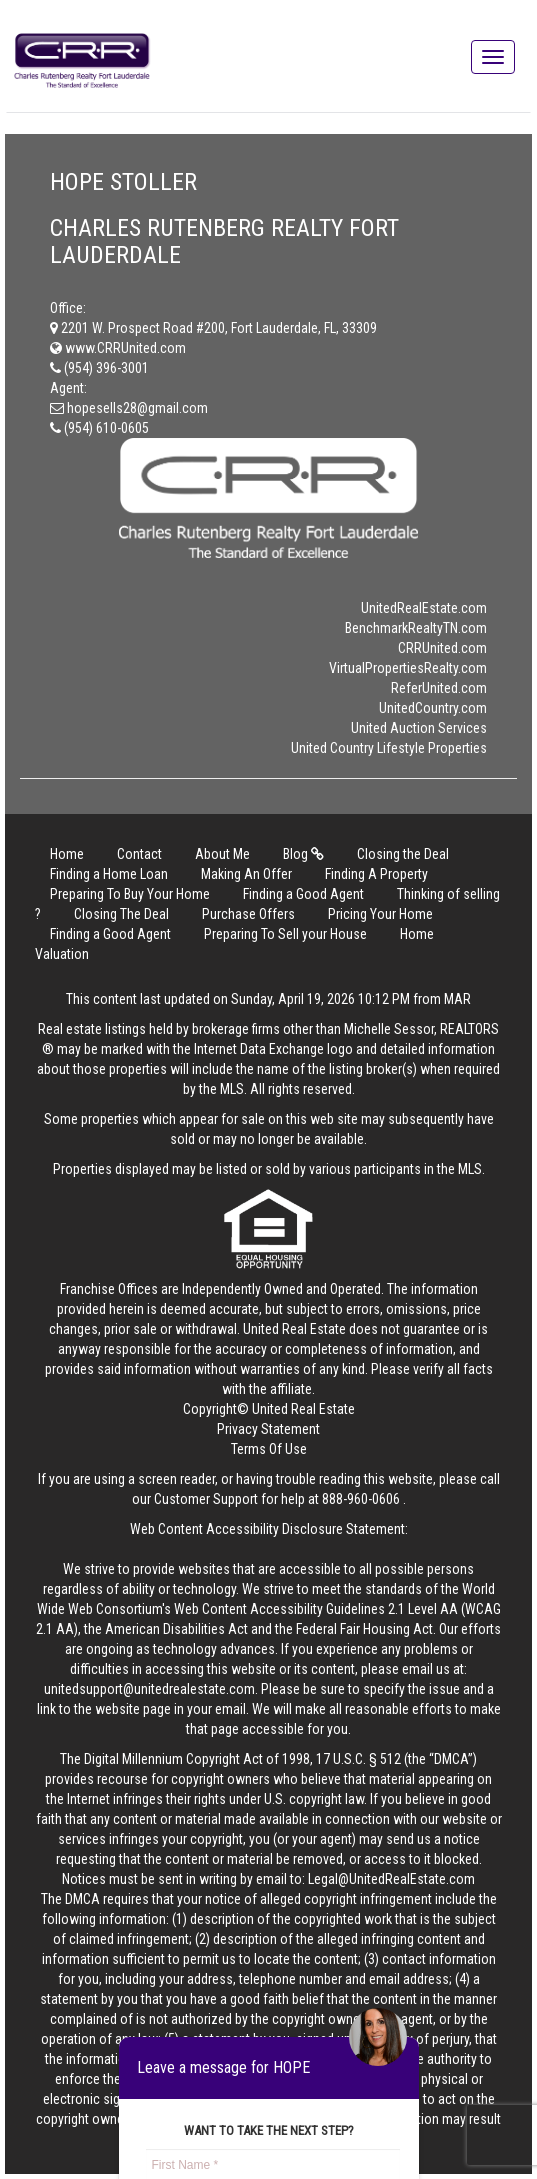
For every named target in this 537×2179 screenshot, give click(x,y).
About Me (222, 854)
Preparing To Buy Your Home (130, 894)
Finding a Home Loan (109, 874)
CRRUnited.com (442, 648)
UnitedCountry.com (433, 708)
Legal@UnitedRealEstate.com (391, 1879)
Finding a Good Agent (303, 894)
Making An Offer (246, 874)
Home (67, 854)
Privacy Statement (268, 1429)
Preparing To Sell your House (285, 934)
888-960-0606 (361, 1499)
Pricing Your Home (380, 914)
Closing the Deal (403, 854)
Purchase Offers (248, 914)
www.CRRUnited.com (118, 348)
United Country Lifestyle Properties (389, 748)
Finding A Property (376, 874)
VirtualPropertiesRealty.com (408, 668)
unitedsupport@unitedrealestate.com (149, 1689)
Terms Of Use (269, 1449)
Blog (303, 854)
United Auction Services (419, 728)
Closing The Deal (121, 914)
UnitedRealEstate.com (424, 608)
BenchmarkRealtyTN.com (416, 628)
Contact (139, 854)
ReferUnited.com (439, 688)
